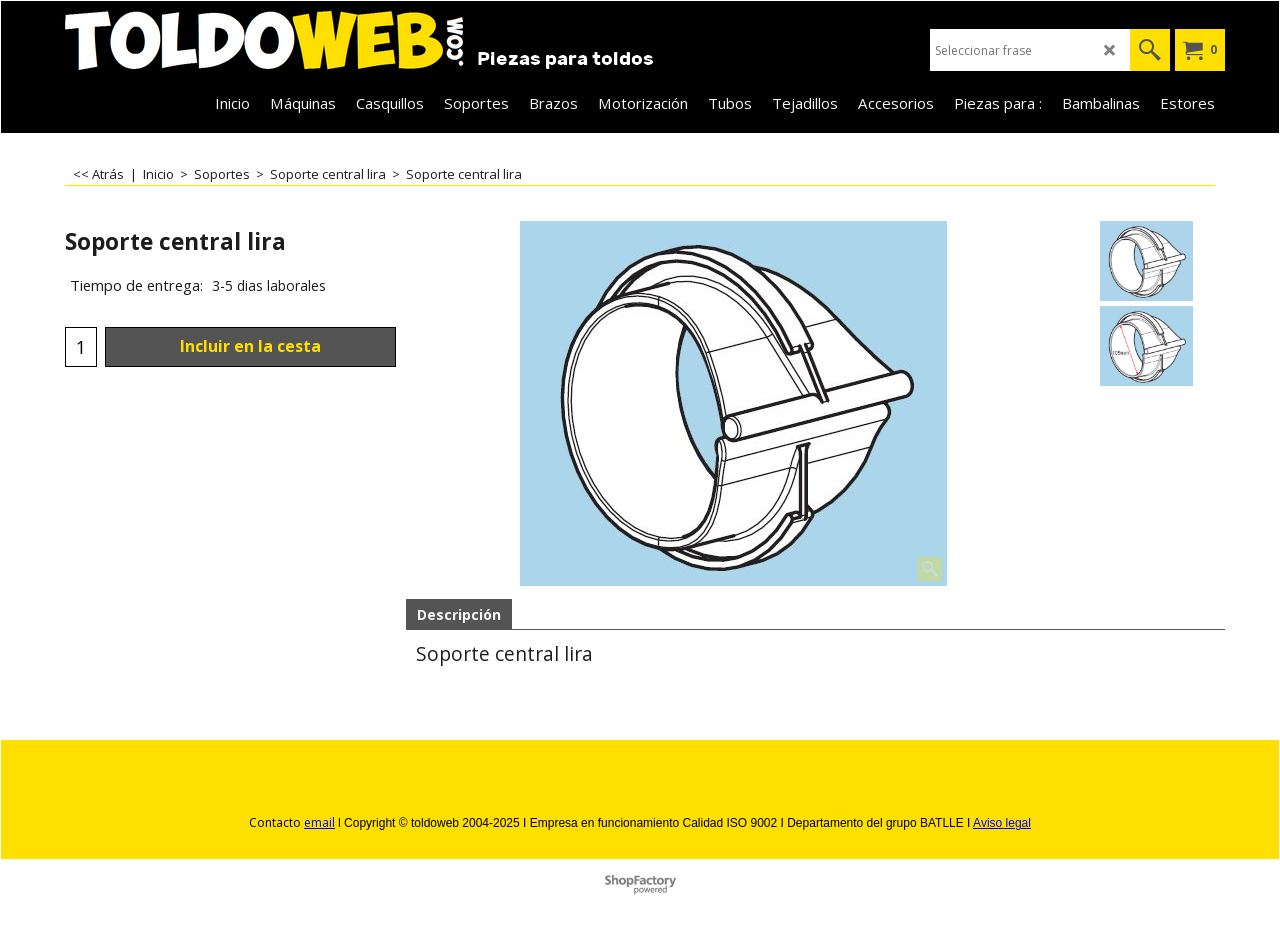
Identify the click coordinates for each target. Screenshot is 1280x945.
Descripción (459, 614)
